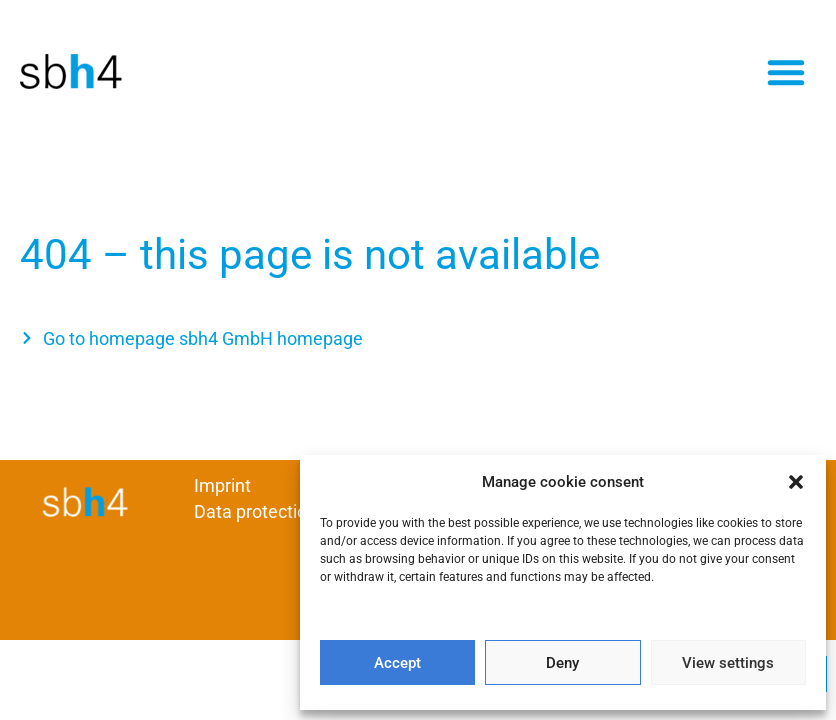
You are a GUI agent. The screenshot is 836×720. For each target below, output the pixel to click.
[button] (796, 482)
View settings (728, 663)
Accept (397, 663)
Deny (562, 663)
